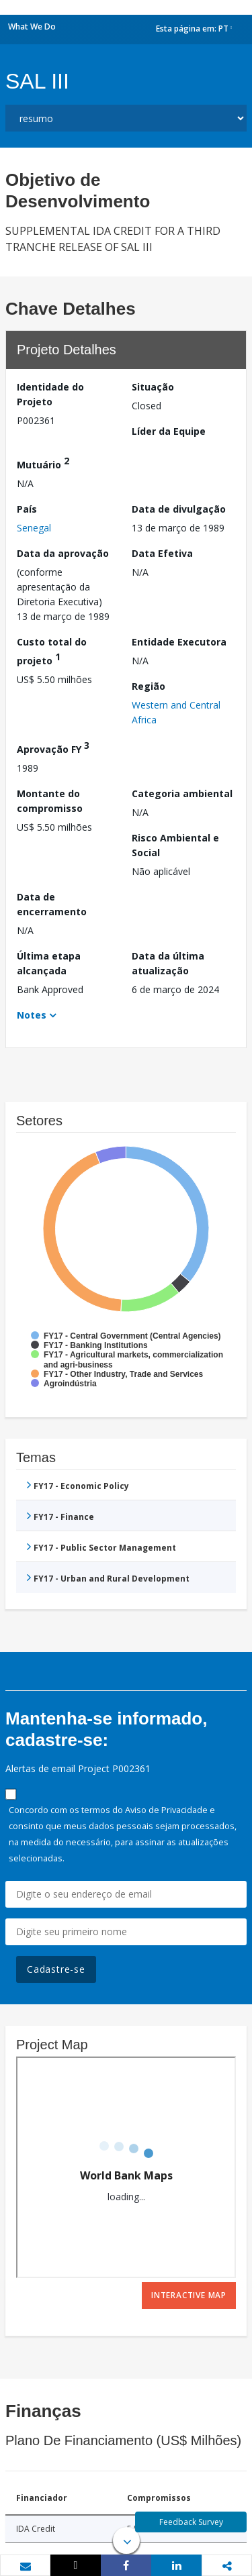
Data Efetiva (162, 553)
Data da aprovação (63, 553)
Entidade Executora (179, 641)
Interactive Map (188, 2295)
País (27, 509)
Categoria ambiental (182, 793)
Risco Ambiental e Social (175, 845)
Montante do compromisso (50, 801)
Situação (153, 386)
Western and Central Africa (176, 712)
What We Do (32, 26)
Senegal (34, 527)
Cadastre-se (56, 1969)
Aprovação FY (53, 747)
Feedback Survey (191, 2522)
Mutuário (43, 462)
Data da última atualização (168, 963)
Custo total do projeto (52, 651)
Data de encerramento (52, 904)
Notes (31, 1015)
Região (148, 686)
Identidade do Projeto (50, 394)
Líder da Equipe (169, 431)
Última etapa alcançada (49, 963)
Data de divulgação (179, 509)
